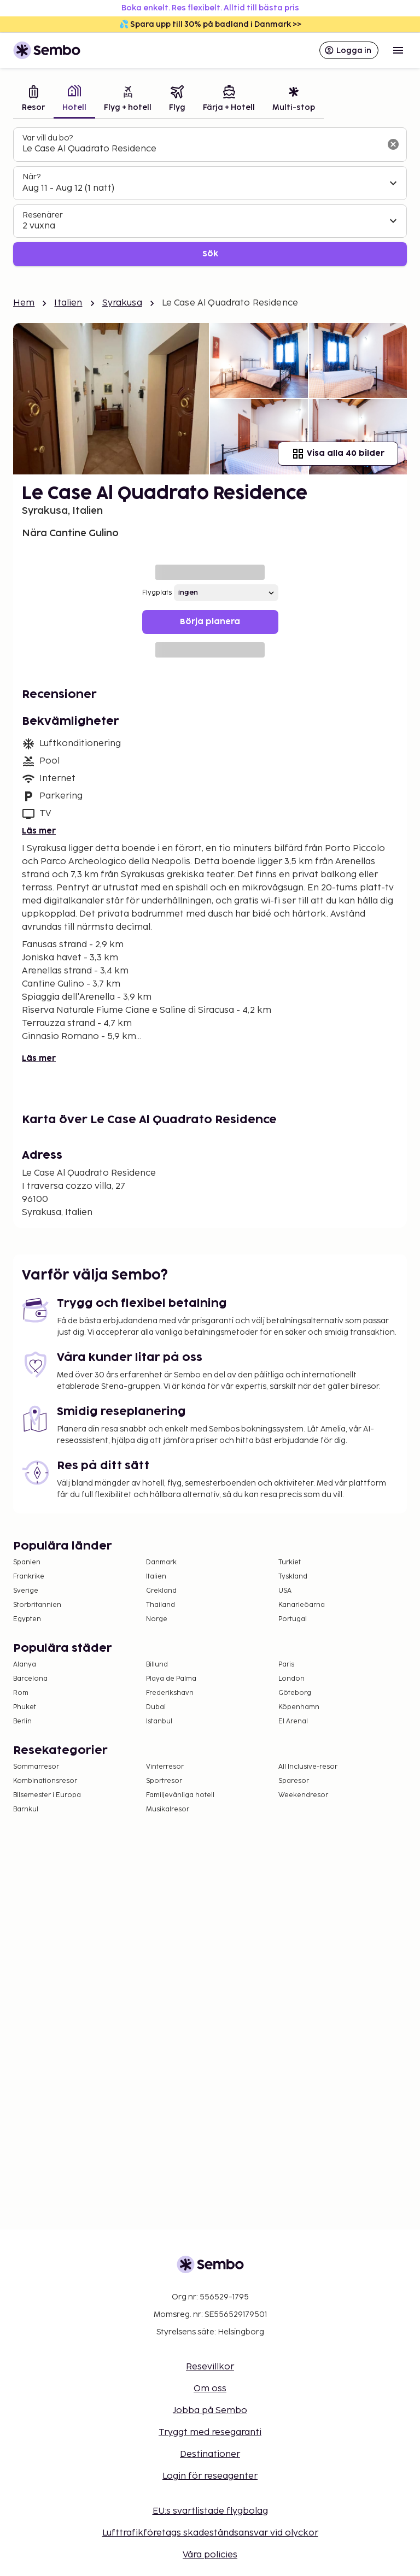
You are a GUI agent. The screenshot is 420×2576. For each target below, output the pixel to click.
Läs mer (39, 831)
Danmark (161, 1562)
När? (31, 176)
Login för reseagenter (210, 2476)
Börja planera (210, 621)
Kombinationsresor (45, 1781)
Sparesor (293, 1781)
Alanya (24, 1664)
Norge (156, 1619)
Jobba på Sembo (210, 2410)
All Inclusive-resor (307, 1767)
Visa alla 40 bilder (337, 453)
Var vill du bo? (47, 138)
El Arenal (293, 1721)
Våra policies (210, 2555)
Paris (286, 1664)
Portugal (292, 1619)
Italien (68, 303)
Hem (23, 303)
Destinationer (210, 2454)
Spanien (26, 1562)
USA (284, 1591)
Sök (210, 253)
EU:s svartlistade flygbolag (210, 2511)
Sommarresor (36, 1767)
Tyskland (292, 1576)
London (291, 1679)
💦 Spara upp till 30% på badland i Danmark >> (210, 24)
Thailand (160, 1605)
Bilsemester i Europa (47, 1795)
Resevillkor (210, 2367)
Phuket (24, 1707)
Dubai (156, 1707)
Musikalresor (167, 1809)
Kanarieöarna (301, 1605)
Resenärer (42, 215)
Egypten (27, 1619)
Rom (20, 1693)
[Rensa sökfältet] (393, 144)
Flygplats (157, 593)
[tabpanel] (210, 197)
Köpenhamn (298, 1707)
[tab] (33, 100)
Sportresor (164, 1781)
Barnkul (25, 1809)
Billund (157, 1664)
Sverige (25, 1591)
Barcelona (30, 1679)
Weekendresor (303, 1795)
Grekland (161, 1591)
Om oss (210, 2389)
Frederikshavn (170, 1693)
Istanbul (159, 1721)
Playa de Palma (171, 1679)
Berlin (22, 1721)
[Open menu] (398, 50)
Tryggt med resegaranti (210, 2432)
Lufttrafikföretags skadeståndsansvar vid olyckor (210, 2533)
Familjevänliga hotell (180, 1795)
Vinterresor (165, 1767)
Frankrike (28, 1576)
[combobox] (201, 149)
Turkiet (289, 1562)
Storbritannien (37, 1605)
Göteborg (294, 1693)
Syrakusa (122, 303)
